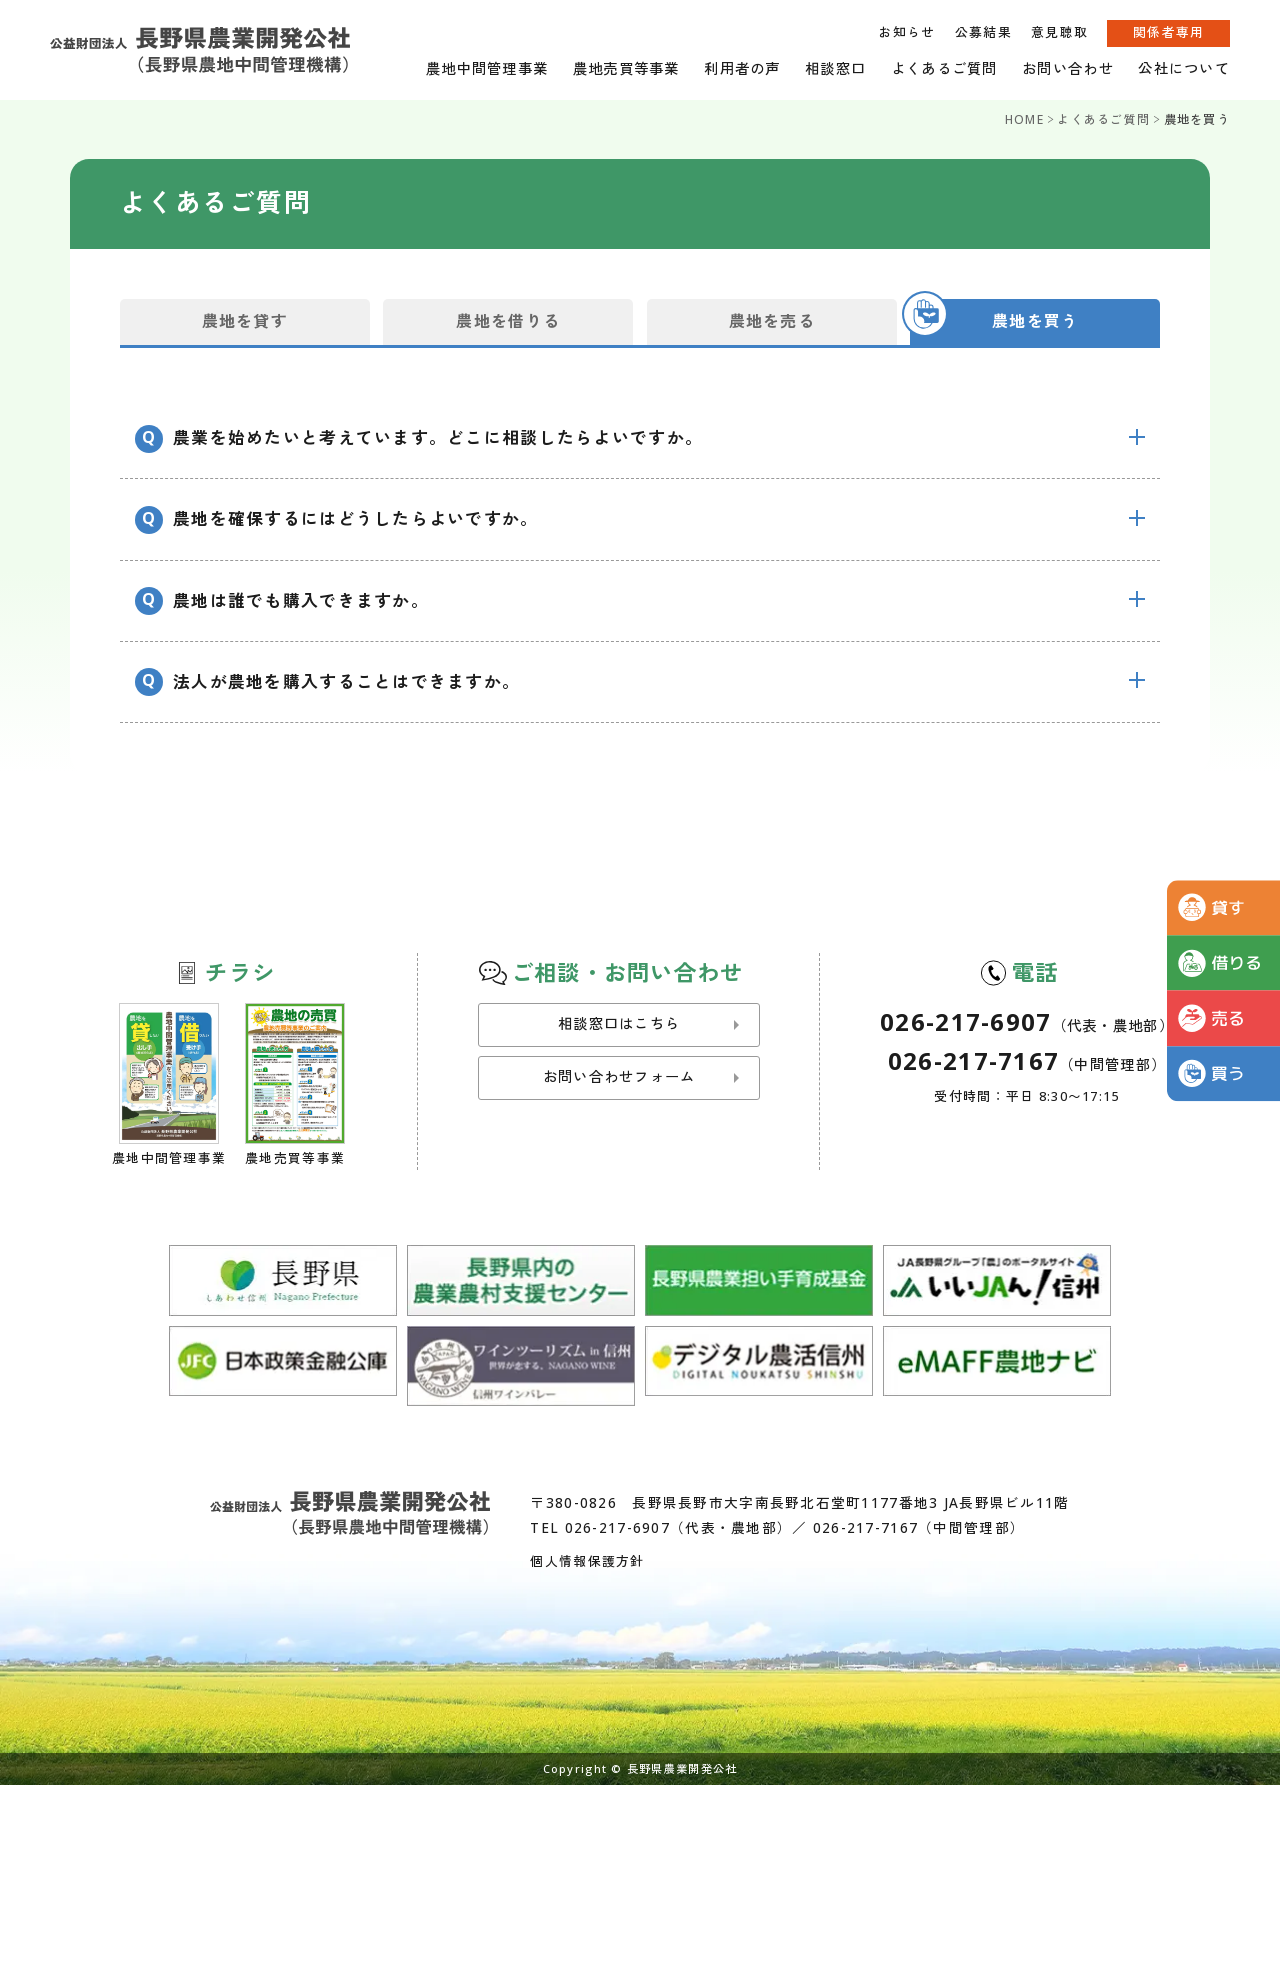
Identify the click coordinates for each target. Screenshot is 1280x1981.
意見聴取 (1059, 32)
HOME (1024, 119)
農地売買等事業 (626, 68)
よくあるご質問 (944, 68)
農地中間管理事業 (487, 68)
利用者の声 (742, 68)
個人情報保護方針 (587, 1561)
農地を (245, 321)
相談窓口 (835, 68)
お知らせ (906, 32)
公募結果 (983, 32)
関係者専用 (1168, 32)
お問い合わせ (1068, 68)
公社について (1184, 68)
